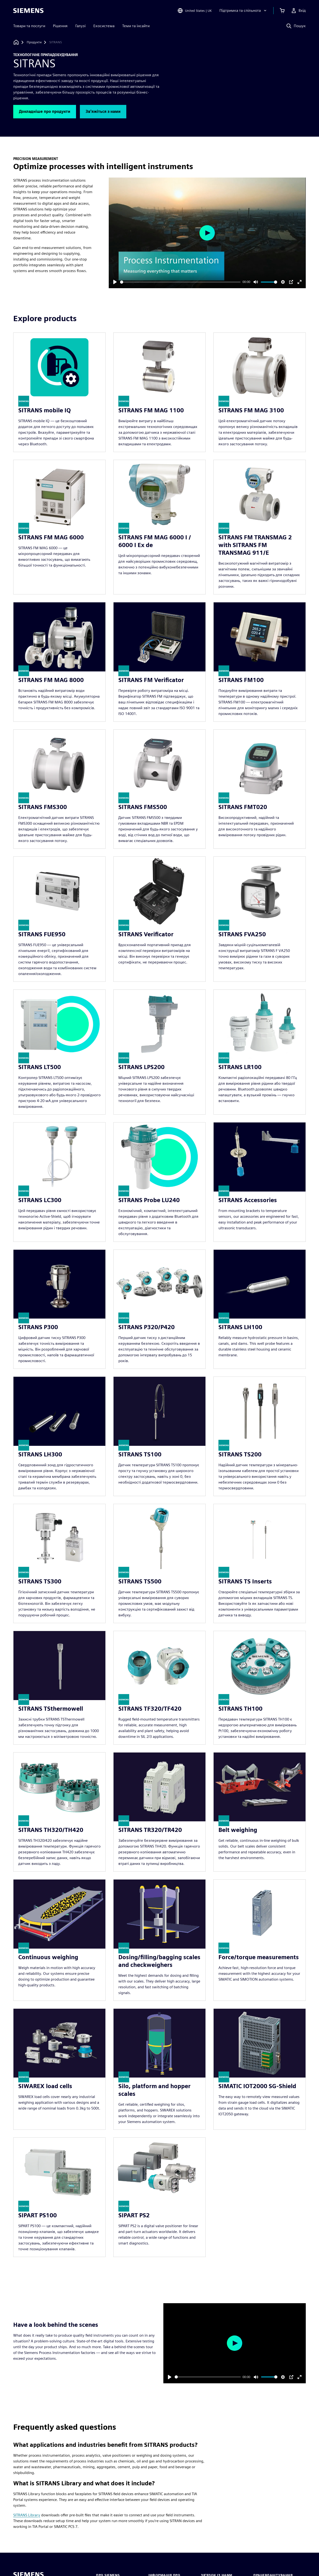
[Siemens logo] (28, 10)
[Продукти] (34, 42)
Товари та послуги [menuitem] (29, 26)
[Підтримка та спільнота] (243, 10)
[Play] (115, 282)
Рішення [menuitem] (60, 26)
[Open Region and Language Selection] (194, 10)
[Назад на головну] (16, 42)
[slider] (180, 282)
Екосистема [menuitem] (104, 26)
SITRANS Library (26, 2515)
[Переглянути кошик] (282, 10)
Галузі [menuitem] (80, 26)
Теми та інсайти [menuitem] (136, 26)
